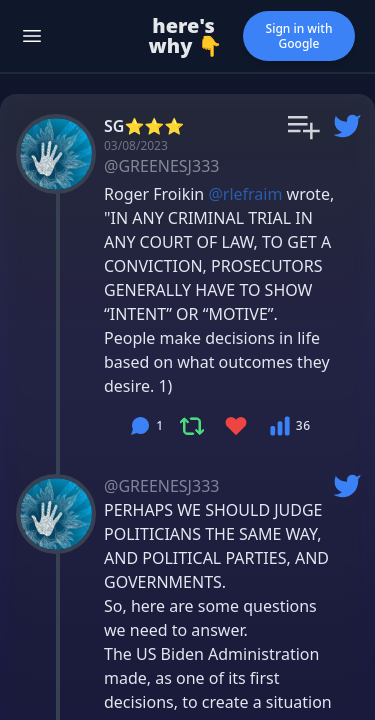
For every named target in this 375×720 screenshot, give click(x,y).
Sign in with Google (299, 36)
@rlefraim (245, 194)
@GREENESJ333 (161, 166)
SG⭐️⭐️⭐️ (144, 126)
